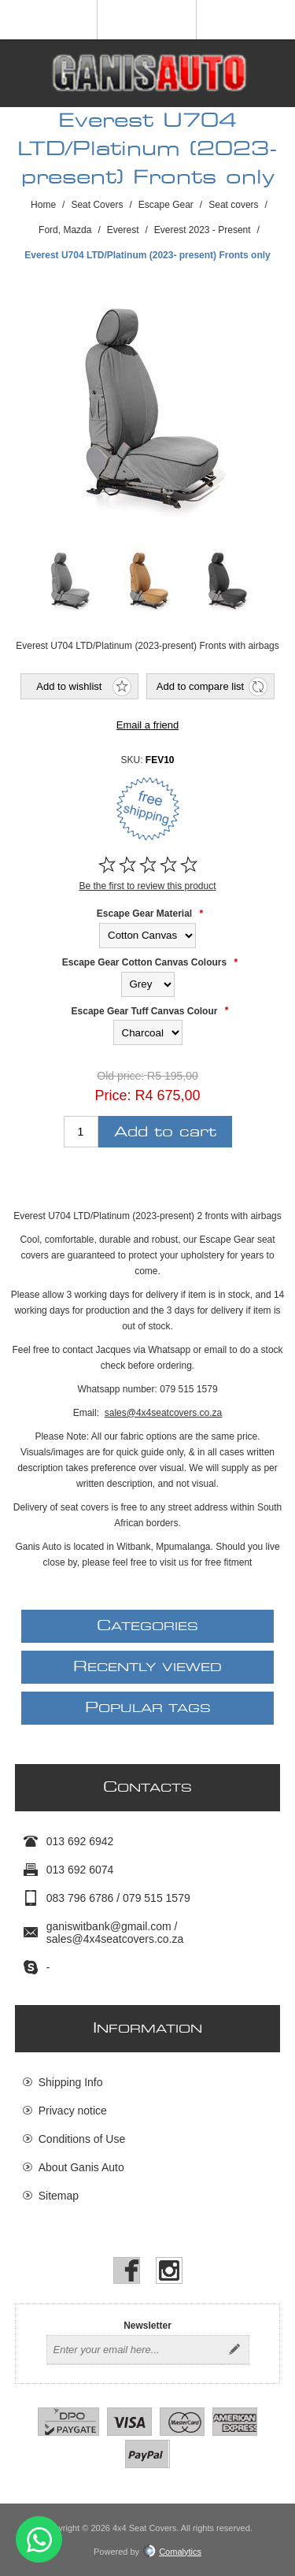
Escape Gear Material (144, 913)
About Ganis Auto (81, 2167)
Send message (39, 2539)
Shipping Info (71, 2082)
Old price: (120, 1076)
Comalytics (172, 2551)
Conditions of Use (82, 2139)
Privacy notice (73, 2110)
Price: (112, 1095)
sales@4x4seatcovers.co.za (164, 1412)
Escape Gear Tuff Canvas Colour (145, 1010)
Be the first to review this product (147, 885)
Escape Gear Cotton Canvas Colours (144, 962)
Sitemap (59, 2195)
